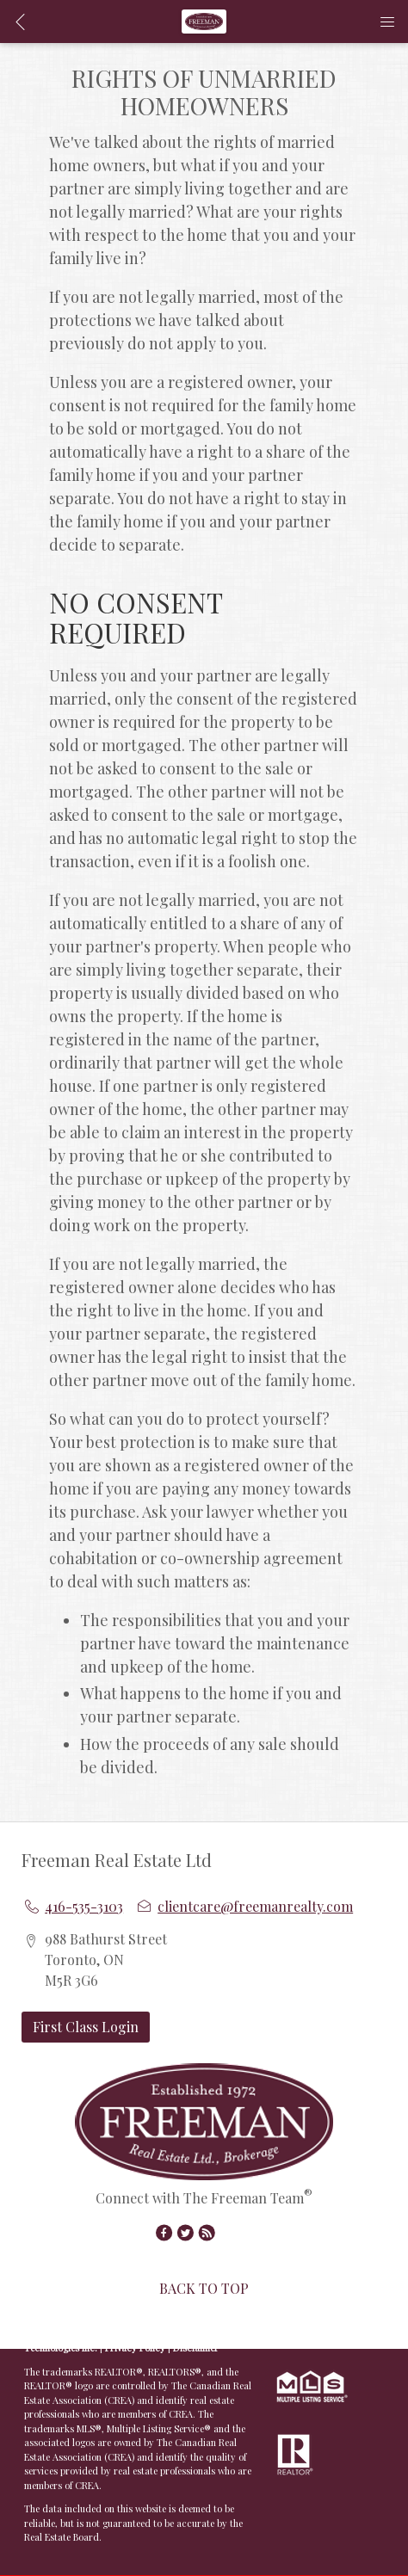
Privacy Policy (135, 2347)
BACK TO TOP (204, 2288)
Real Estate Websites (150, 2333)
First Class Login (86, 2027)
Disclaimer (196, 2347)
